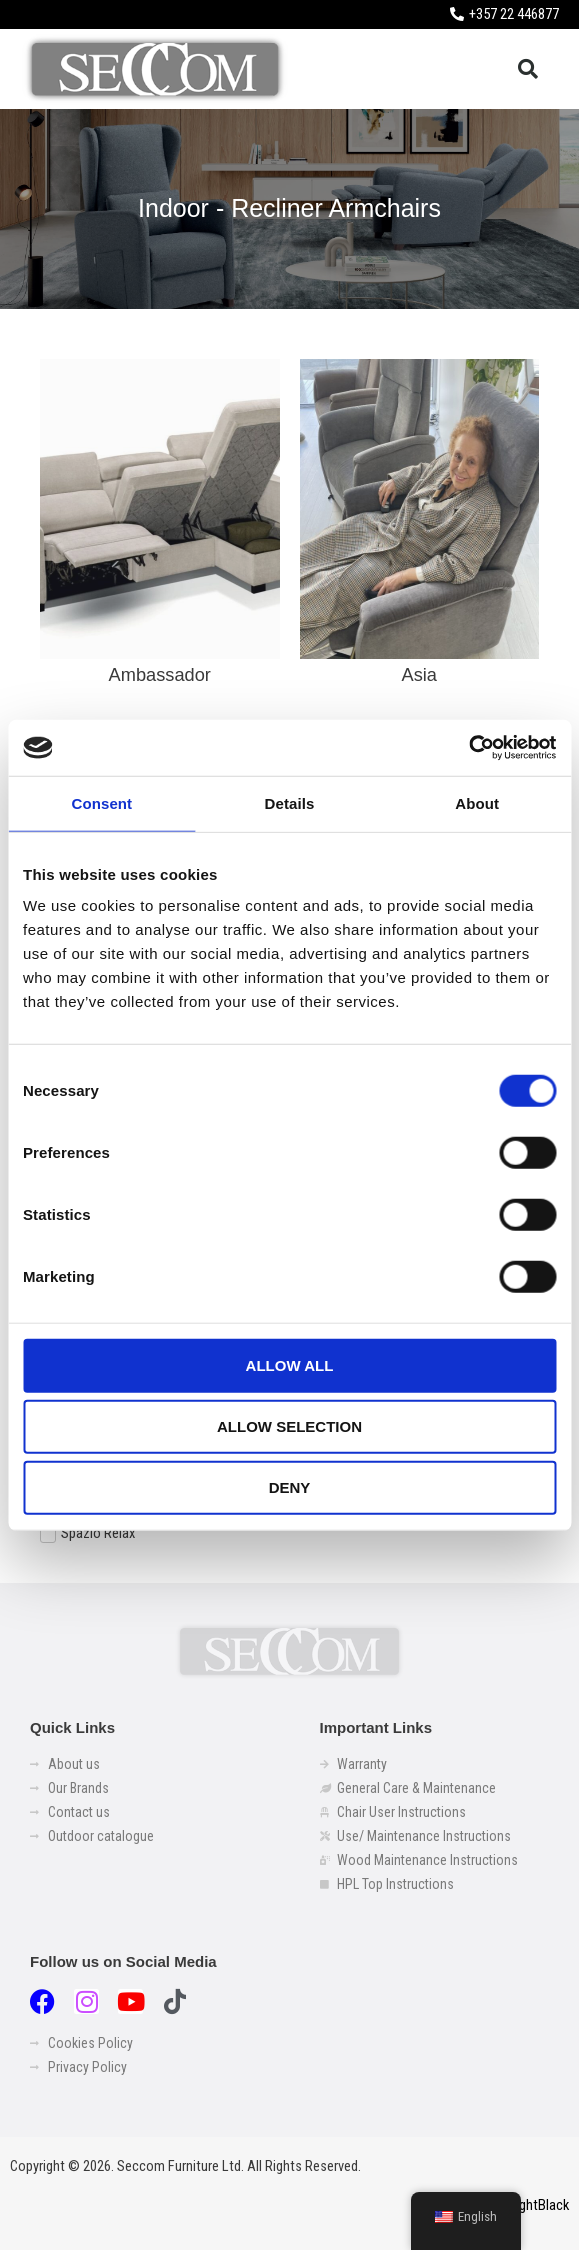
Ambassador (160, 674)
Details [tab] (290, 802)
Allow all (290, 1365)
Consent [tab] (101, 802)
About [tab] (477, 802)
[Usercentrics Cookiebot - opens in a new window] (468, 748)
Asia (419, 674)
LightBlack (539, 2205)
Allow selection (289, 1426)
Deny (290, 1487)
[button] (528, 69)
